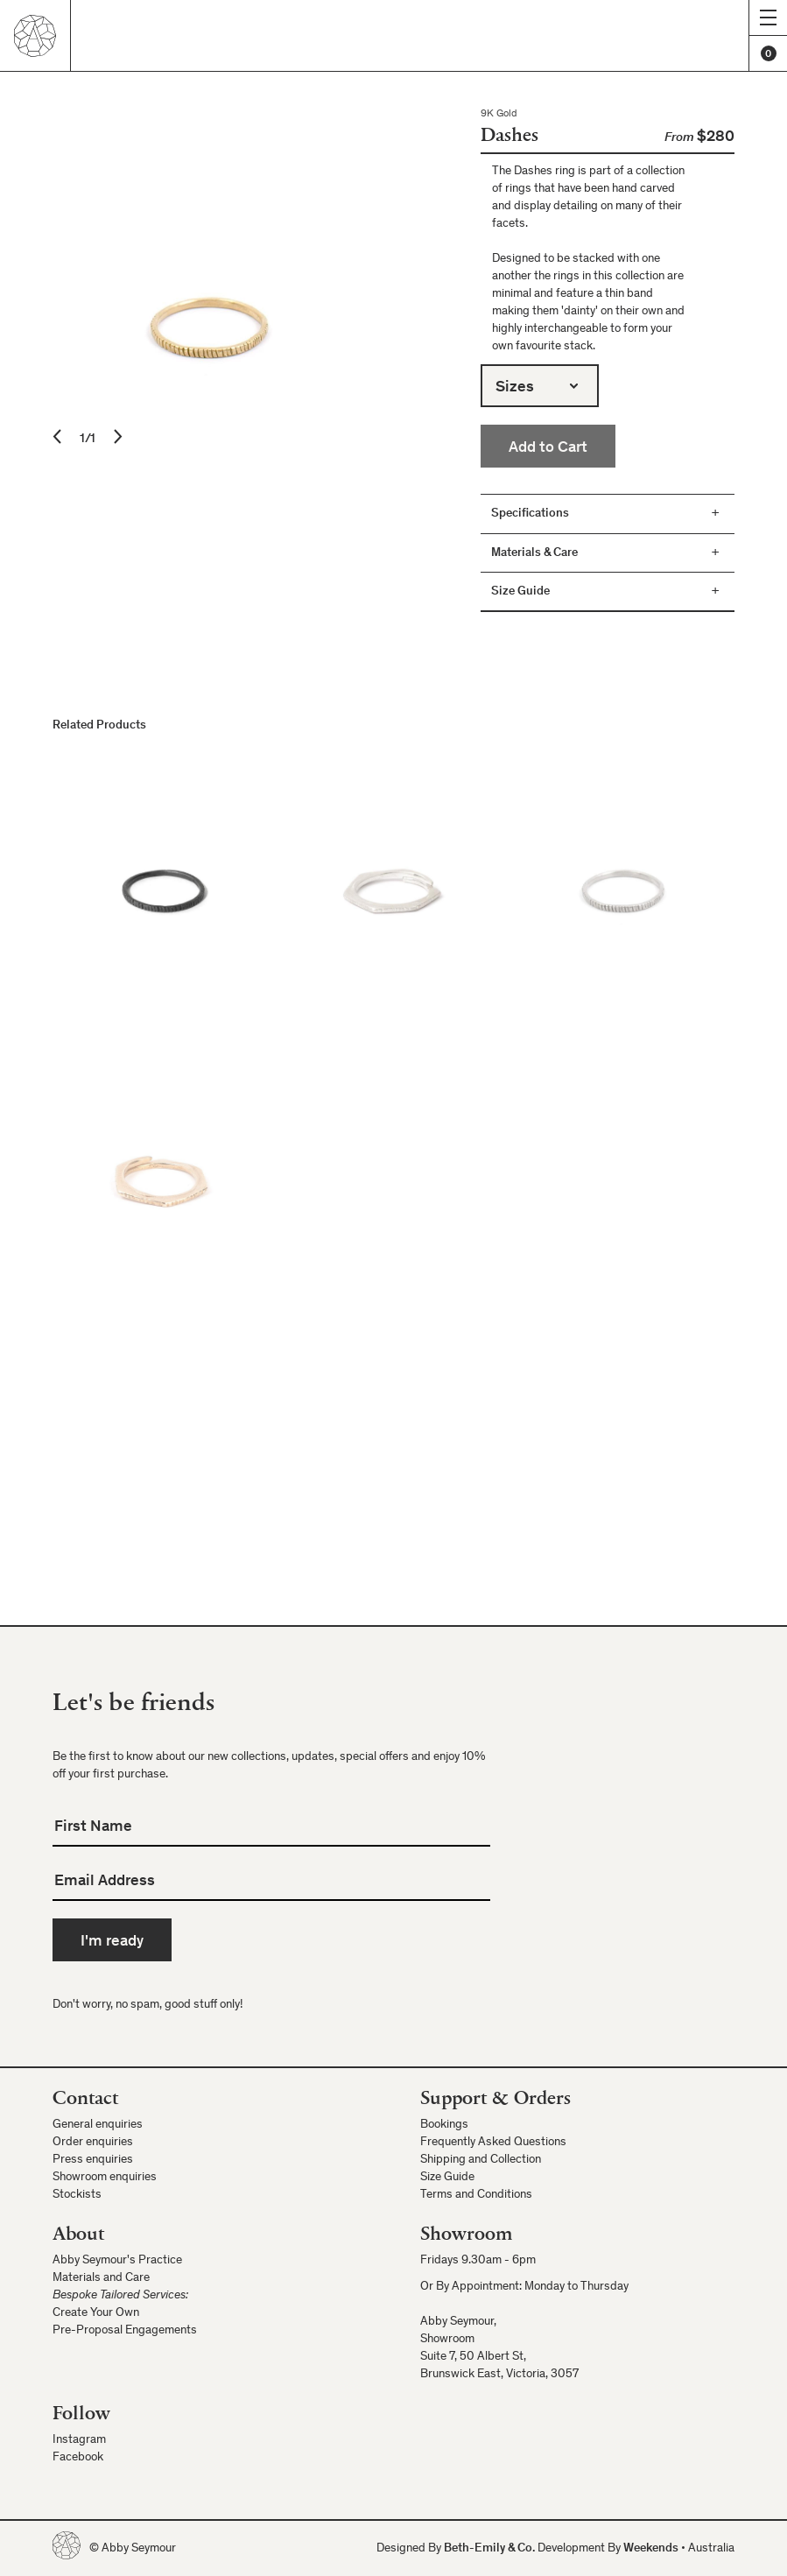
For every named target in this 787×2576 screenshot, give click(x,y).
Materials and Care (101, 2278)
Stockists (77, 2195)
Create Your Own (96, 2313)
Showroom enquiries (105, 2177)
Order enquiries (93, 2142)
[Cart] (767, 53)
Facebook (78, 2458)
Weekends (650, 2549)
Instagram (79, 2440)
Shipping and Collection (480, 2160)
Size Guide (447, 2177)
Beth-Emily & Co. (489, 2549)
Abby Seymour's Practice (117, 2261)
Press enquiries (93, 2160)
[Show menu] (767, 18)
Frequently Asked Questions (493, 2142)
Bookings (444, 2125)
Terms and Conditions (476, 2195)
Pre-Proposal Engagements (125, 2331)
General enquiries (98, 2125)
